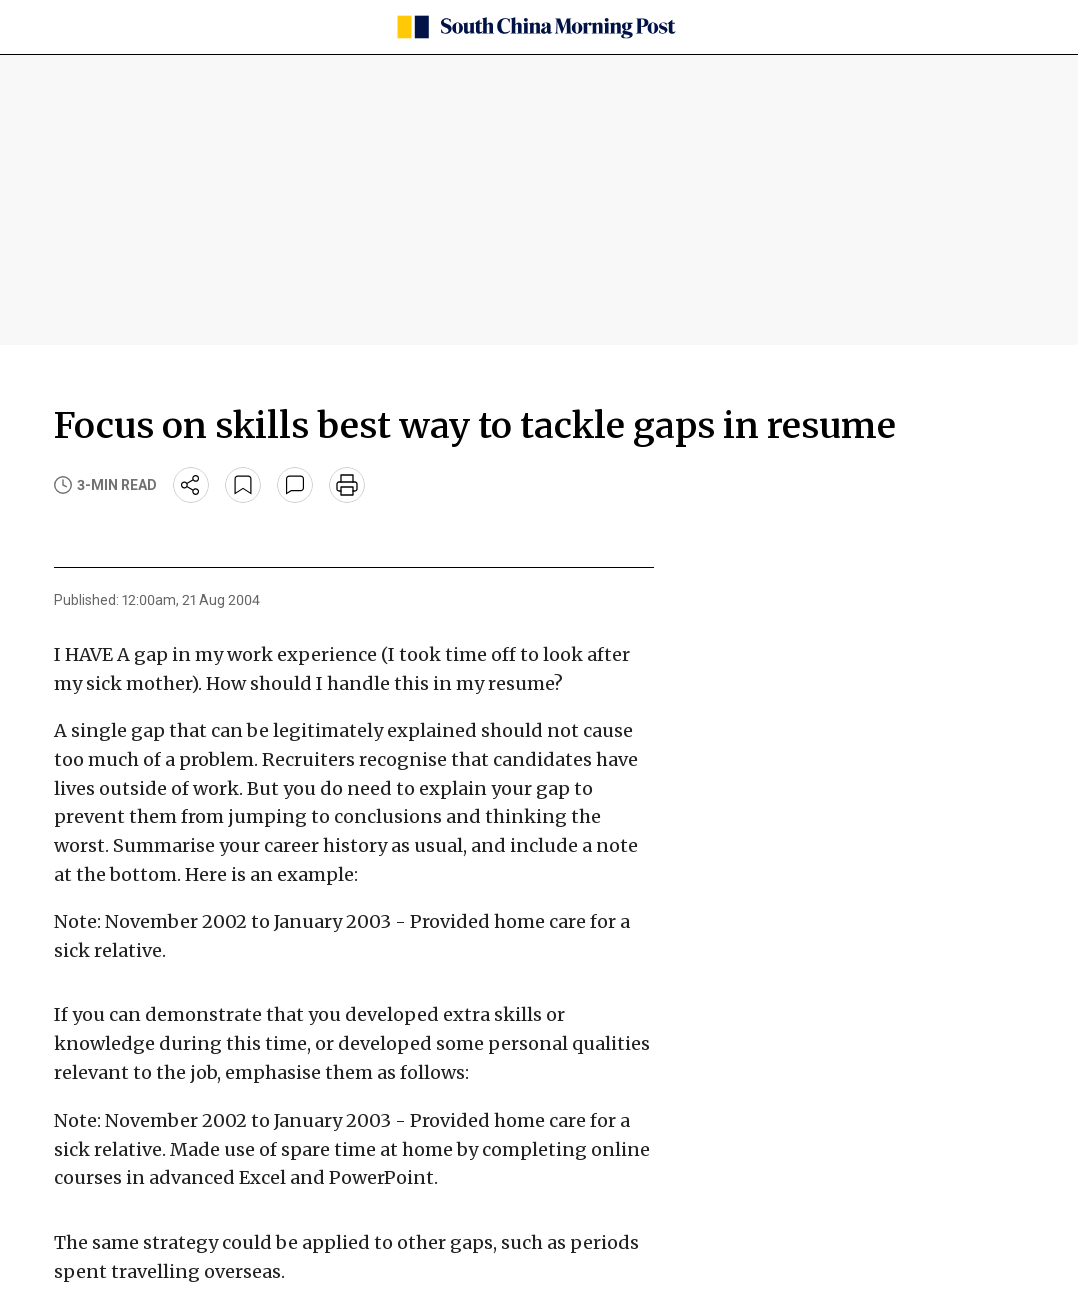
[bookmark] (243, 485)
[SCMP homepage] (535, 27)
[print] (347, 485)
